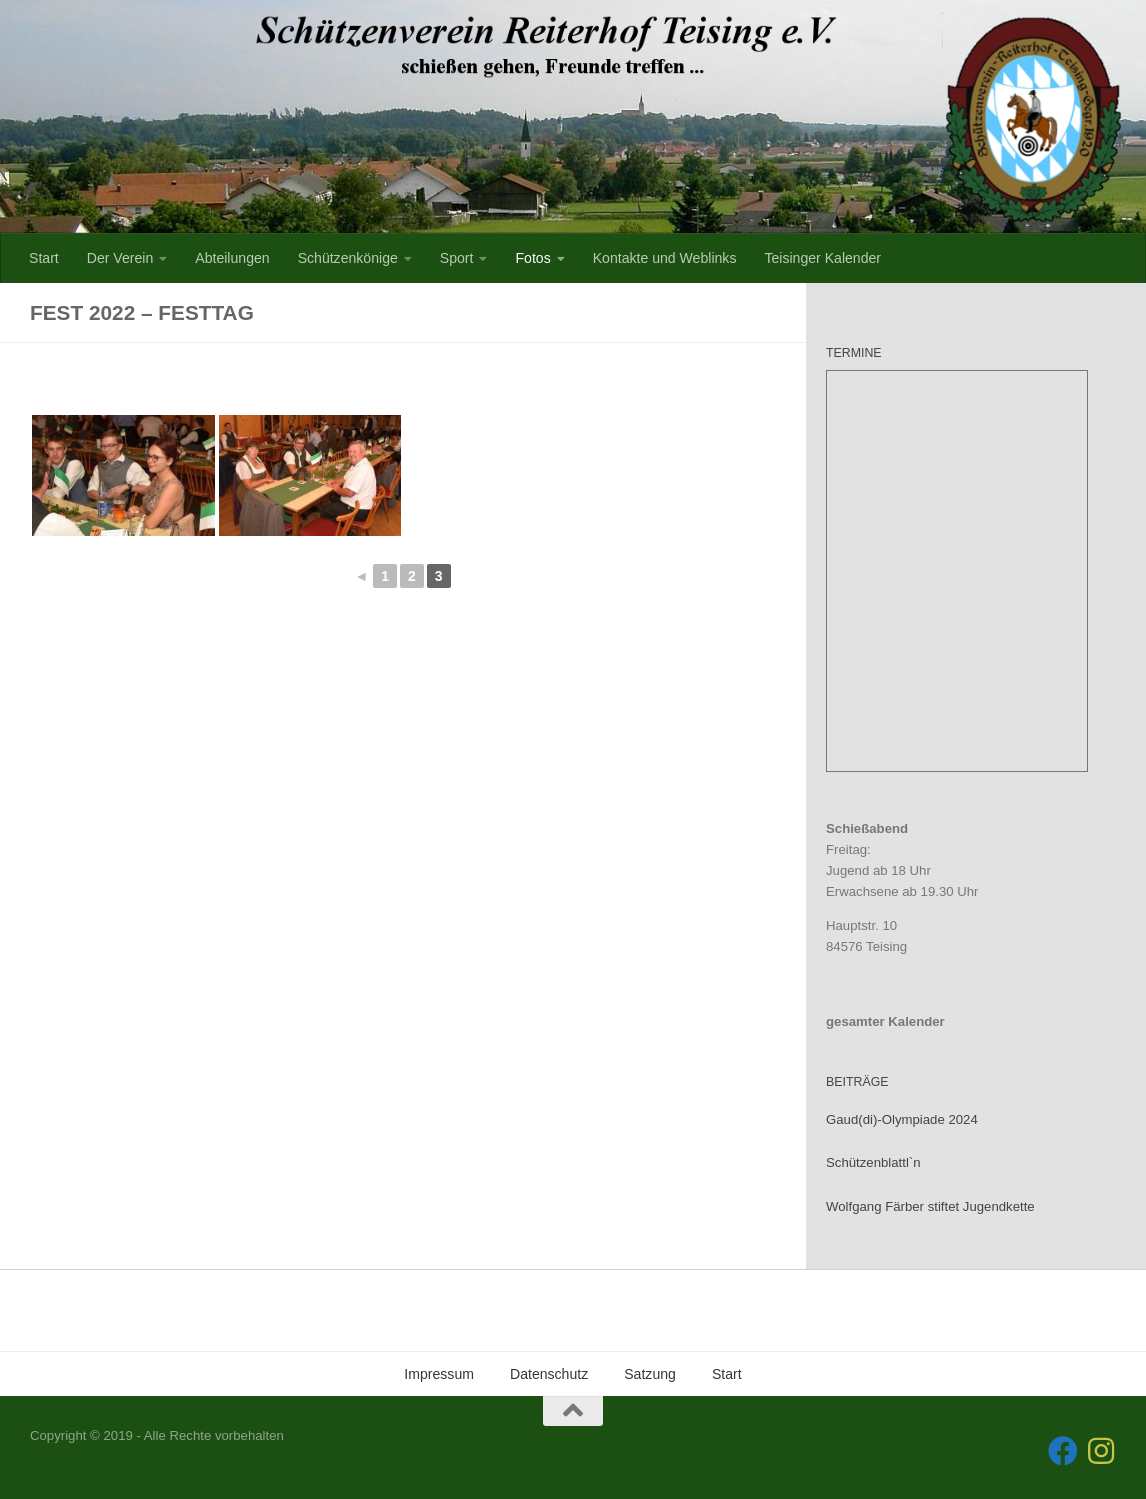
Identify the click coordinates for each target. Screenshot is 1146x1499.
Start (44, 258)
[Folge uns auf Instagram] (1101, 1451)
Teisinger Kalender (822, 258)
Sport (457, 258)
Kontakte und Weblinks (665, 258)
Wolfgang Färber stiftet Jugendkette (930, 1206)
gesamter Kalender (885, 1021)
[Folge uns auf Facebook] (1063, 1451)
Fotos (532, 258)
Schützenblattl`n (873, 1162)
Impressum (439, 1374)
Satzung (650, 1374)
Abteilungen (232, 258)
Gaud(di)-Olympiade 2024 (902, 1119)
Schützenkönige (348, 258)
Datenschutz (549, 1374)
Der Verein (120, 258)
